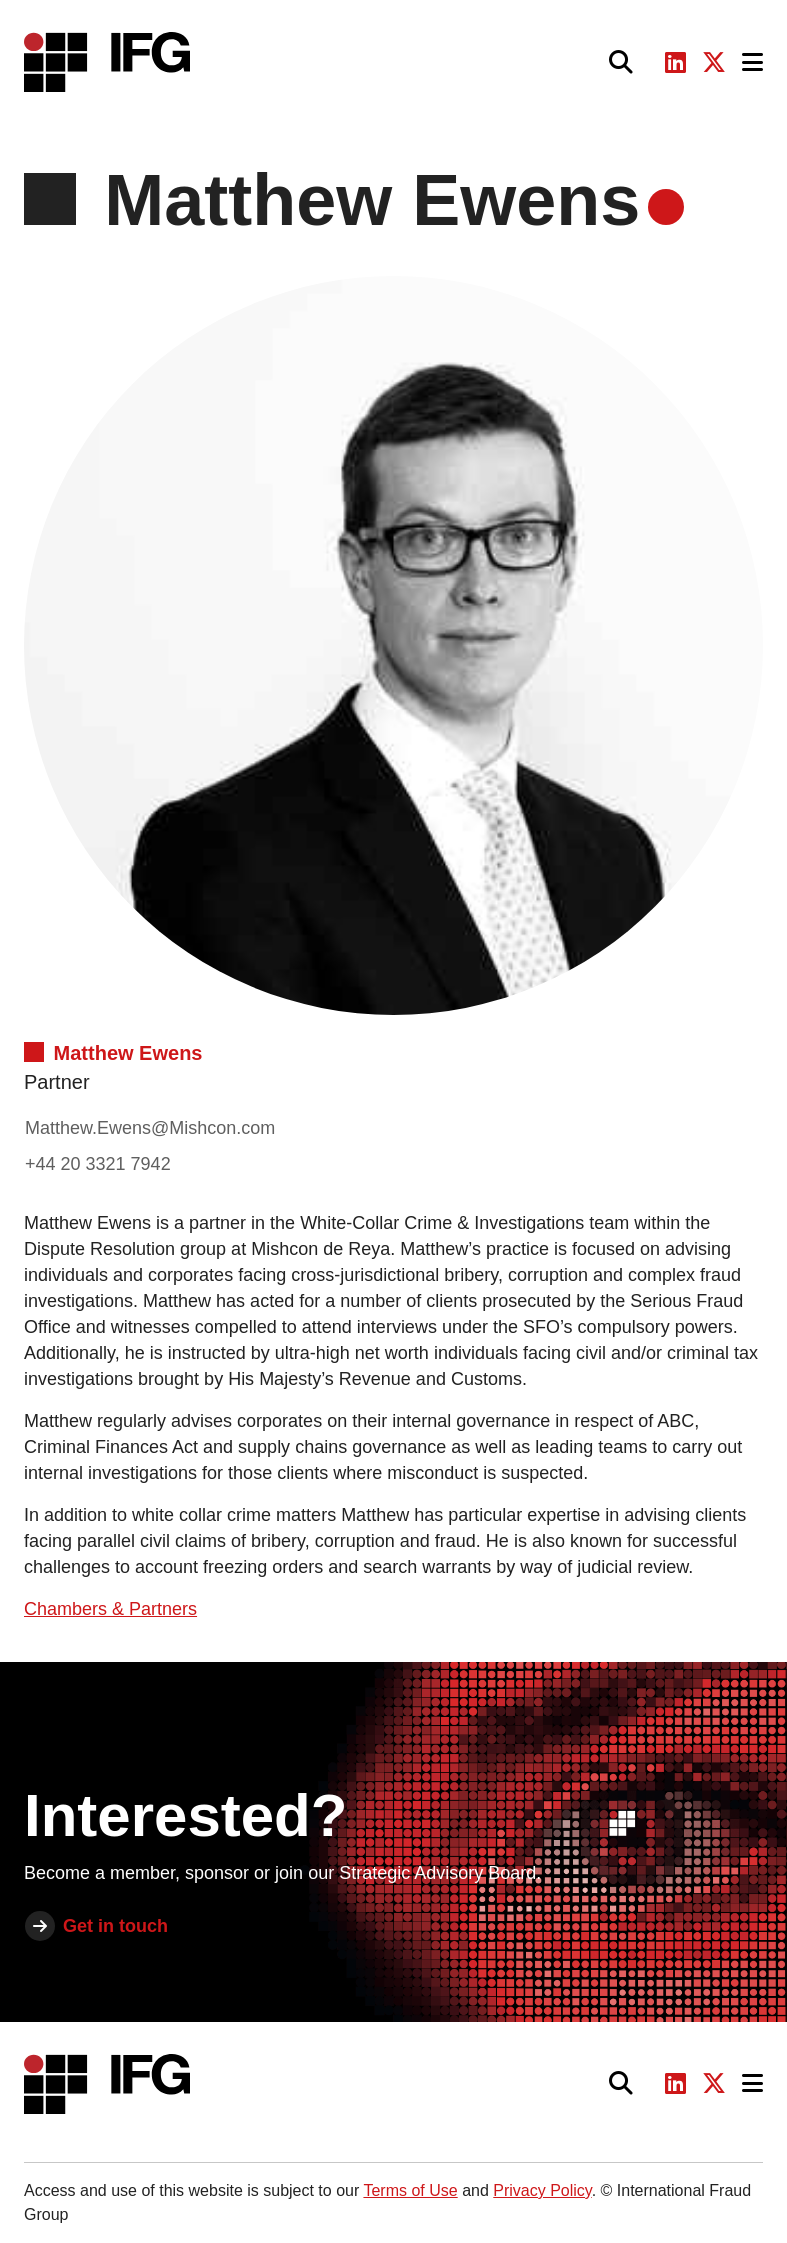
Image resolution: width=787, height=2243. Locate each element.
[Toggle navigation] (752, 62)
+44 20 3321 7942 (98, 1164)
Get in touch (115, 1926)
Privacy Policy (542, 2190)
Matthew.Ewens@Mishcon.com (150, 1128)
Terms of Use (410, 2190)
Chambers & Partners (110, 1609)
